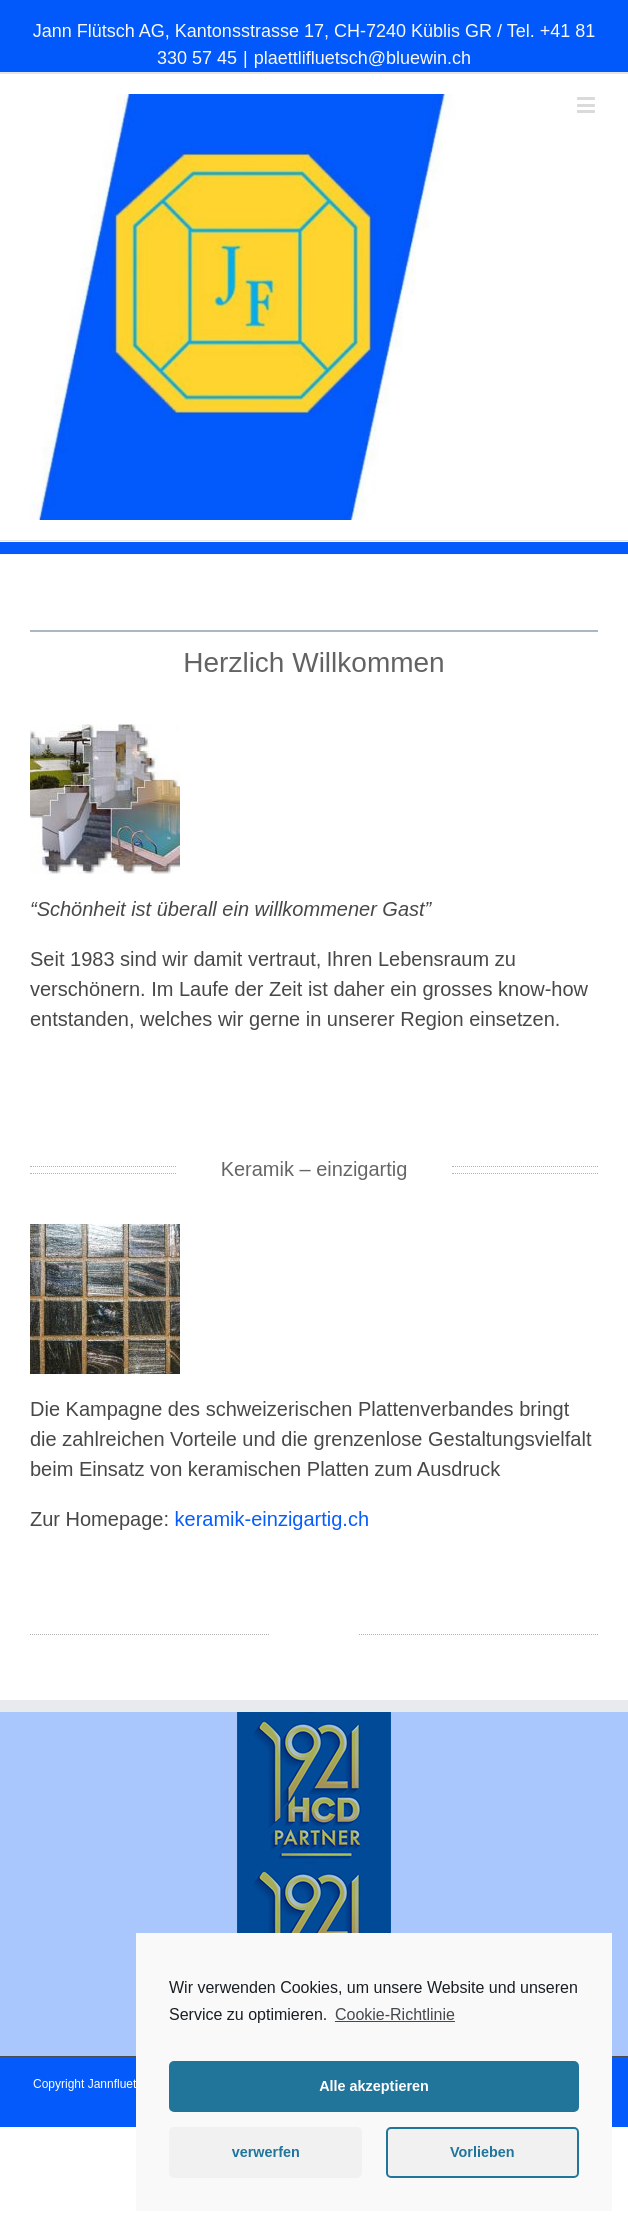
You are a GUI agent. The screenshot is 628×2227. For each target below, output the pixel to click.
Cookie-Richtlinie (395, 2014)
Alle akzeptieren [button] (374, 2086)
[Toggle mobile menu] (587, 104)
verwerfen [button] (266, 2152)
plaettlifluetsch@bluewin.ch (362, 58)
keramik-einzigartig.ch (272, 1519)
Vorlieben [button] (482, 2152)
